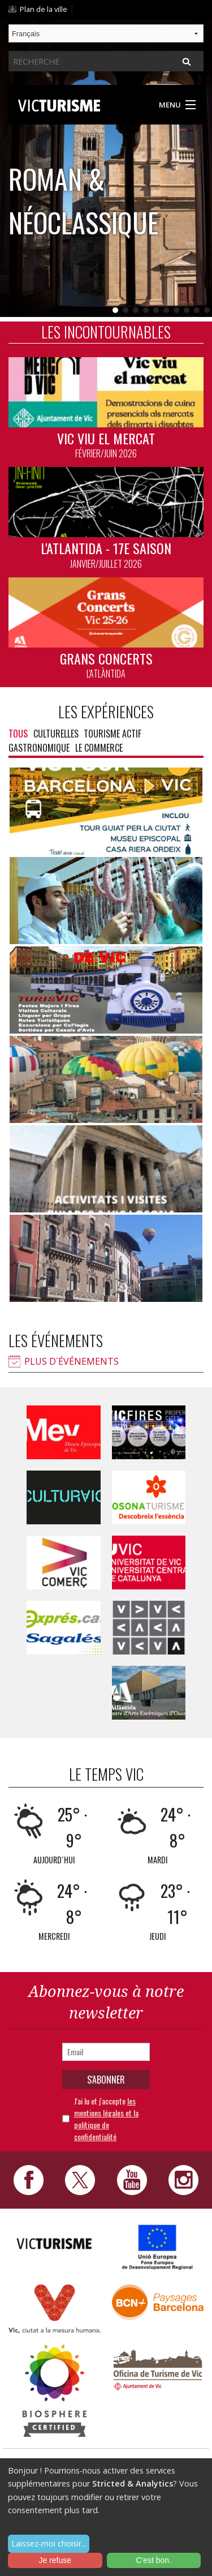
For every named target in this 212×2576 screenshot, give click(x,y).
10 (207, 310)
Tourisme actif (112, 733)
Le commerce (99, 748)
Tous (18, 733)
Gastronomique (39, 748)
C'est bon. (153, 2560)
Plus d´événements (71, 1361)
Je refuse (54, 2560)
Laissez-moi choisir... (48, 2543)
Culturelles (56, 733)
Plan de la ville (43, 9)
